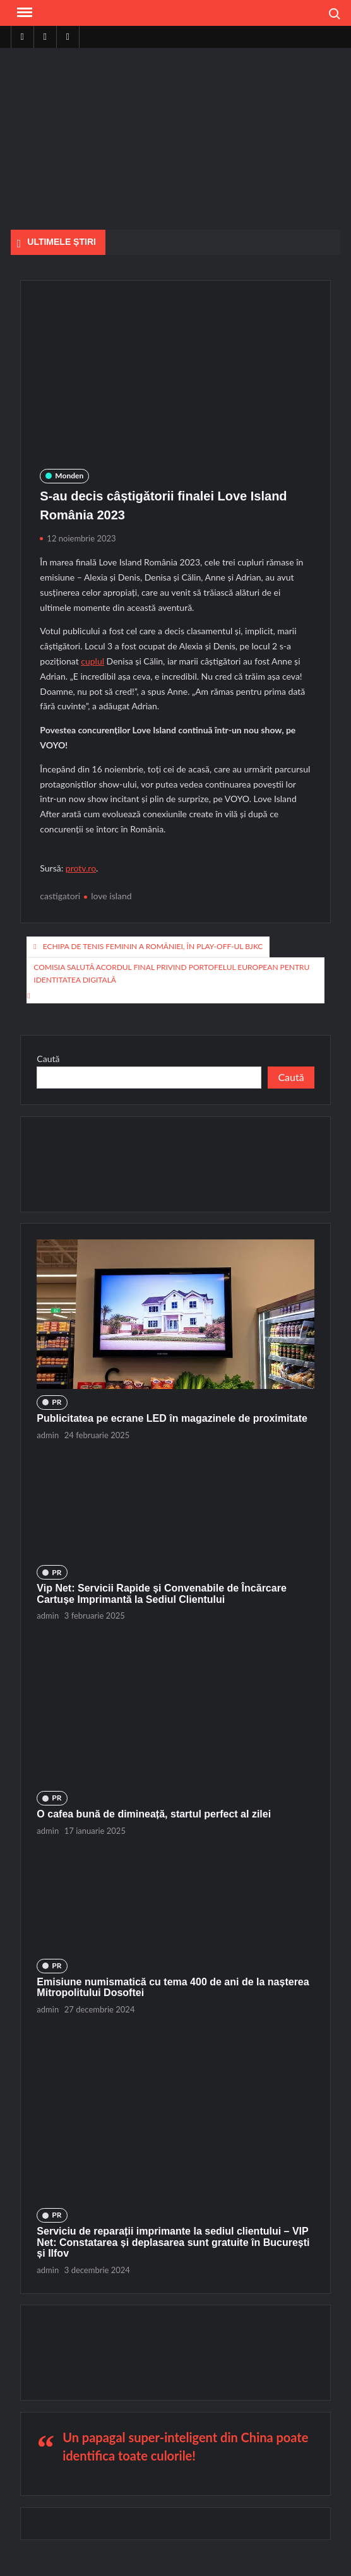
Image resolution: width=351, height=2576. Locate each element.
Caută (48, 1058)
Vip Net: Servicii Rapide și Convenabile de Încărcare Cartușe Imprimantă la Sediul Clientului (161, 1594)
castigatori (60, 895)
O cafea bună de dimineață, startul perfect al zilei (154, 1814)
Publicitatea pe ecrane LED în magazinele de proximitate (172, 1418)
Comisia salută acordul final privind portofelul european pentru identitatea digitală (171, 973)
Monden (69, 475)
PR (56, 1402)
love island (111, 895)
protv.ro (81, 868)
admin (48, 1435)
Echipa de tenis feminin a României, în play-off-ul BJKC (153, 946)
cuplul (92, 661)
